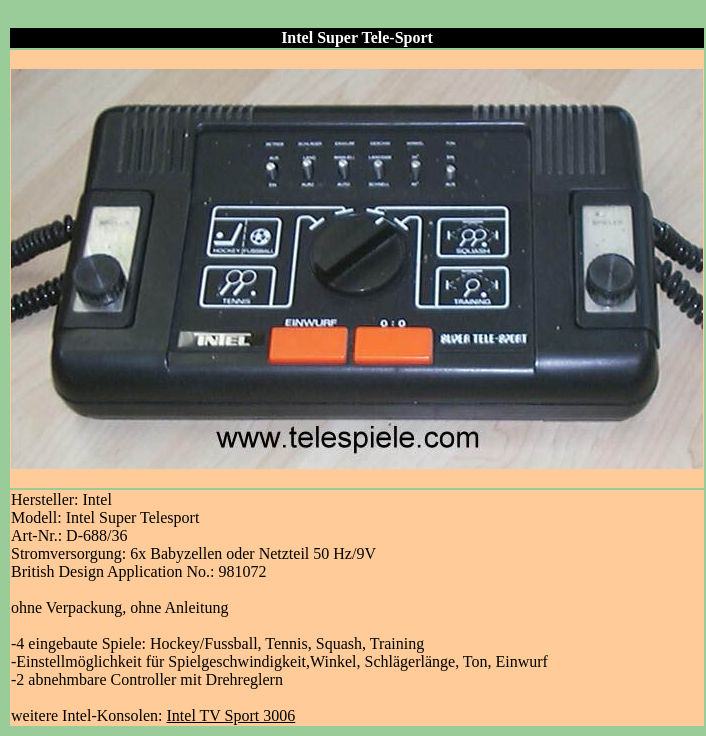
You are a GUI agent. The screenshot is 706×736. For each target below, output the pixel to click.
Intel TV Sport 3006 (231, 715)
